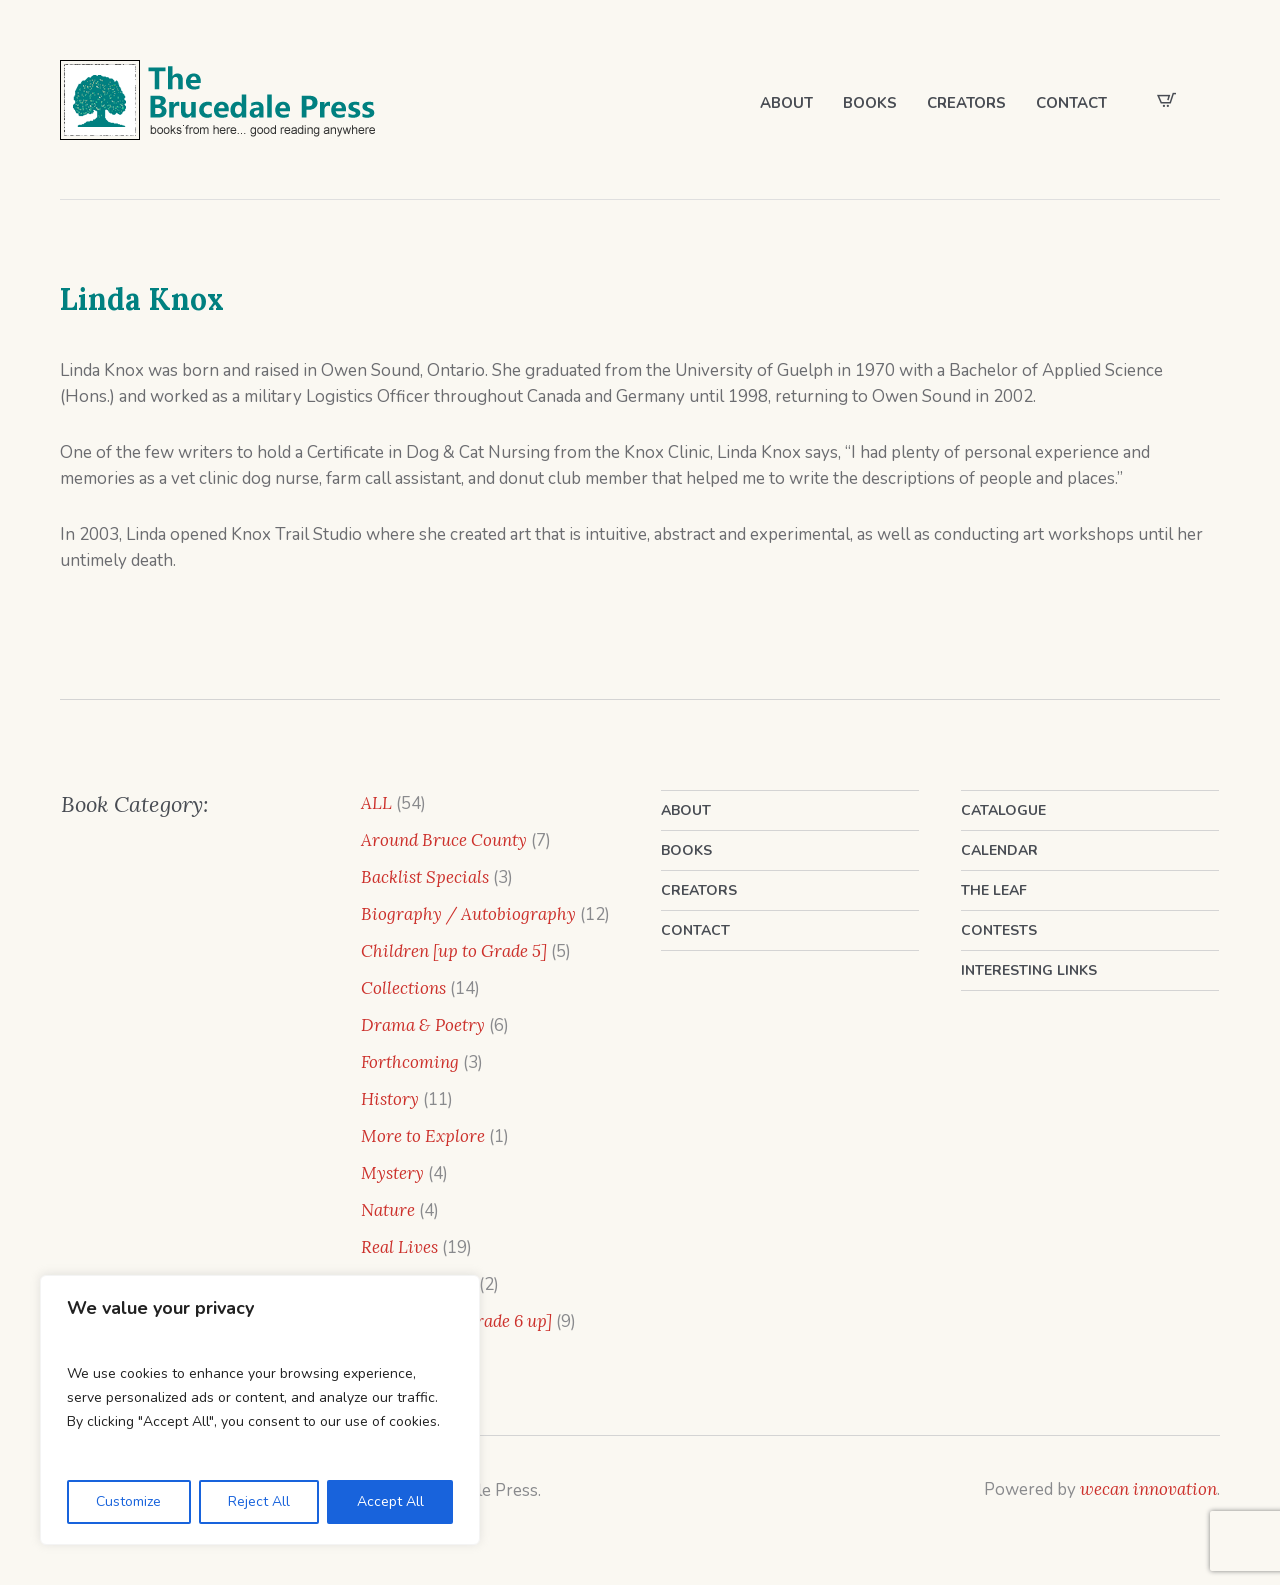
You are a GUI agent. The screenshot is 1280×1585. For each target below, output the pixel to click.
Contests (999, 930)
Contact (695, 930)
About (686, 810)
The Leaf (994, 890)
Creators (699, 890)
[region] (260, 1410)
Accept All (390, 1501)
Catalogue (1003, 810)
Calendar (999, 850)
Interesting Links (1029, 970)
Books (686, 850)
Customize (128, 1501)
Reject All (259, 1501)
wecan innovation (1148, 1489)
